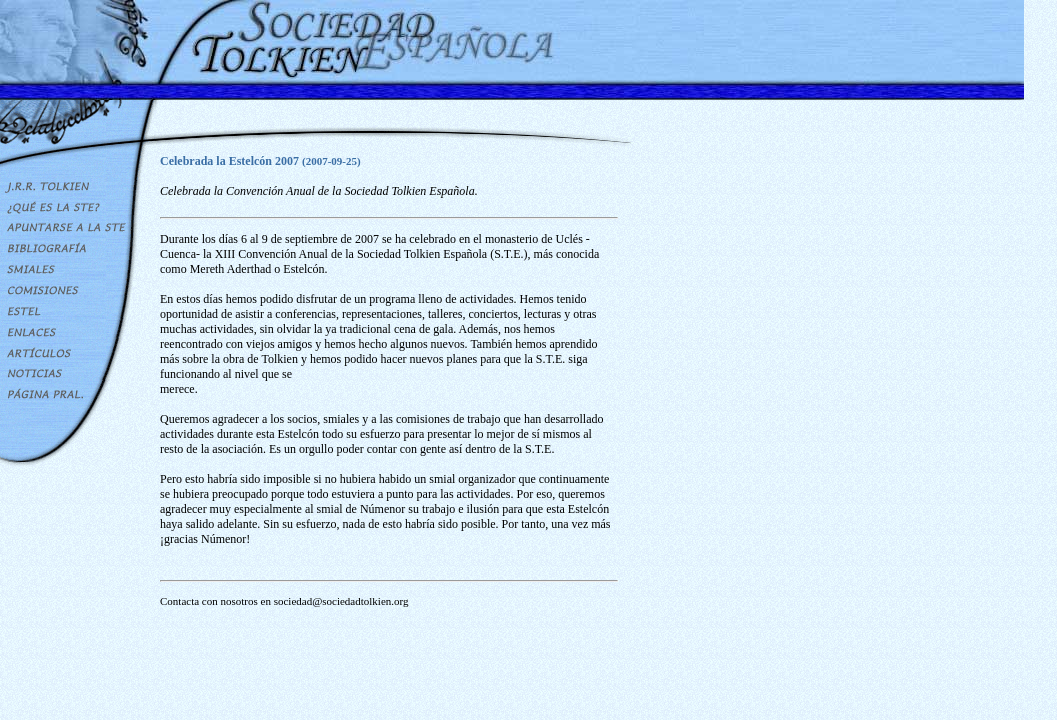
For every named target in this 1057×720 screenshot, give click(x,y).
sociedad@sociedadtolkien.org (341, 601)
